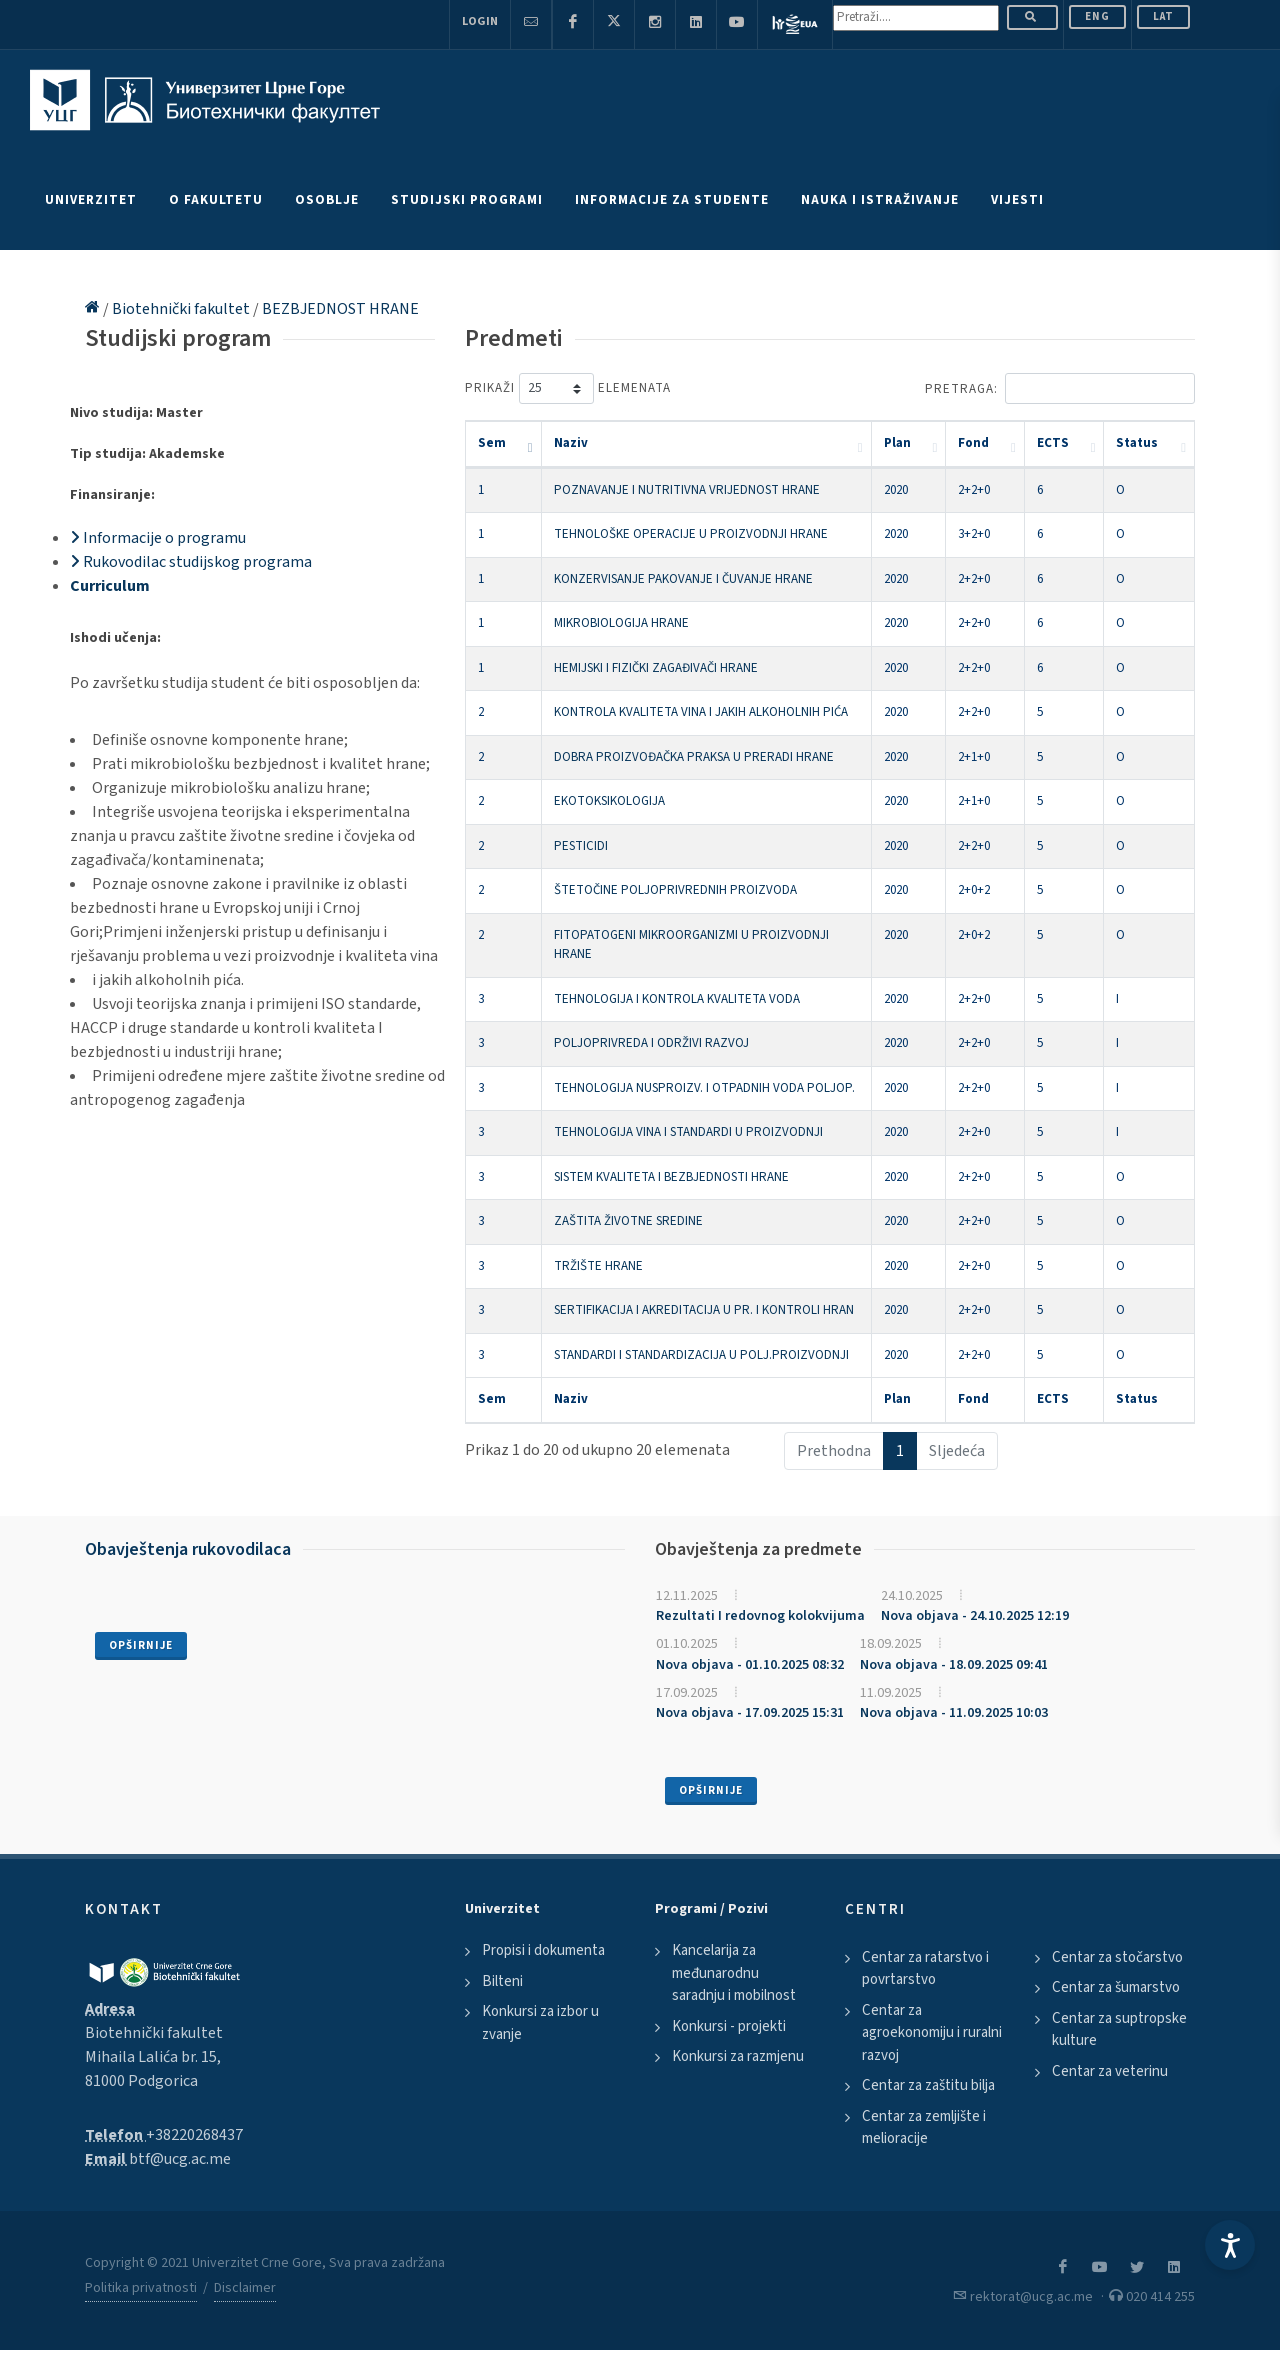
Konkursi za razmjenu (738, 2056)
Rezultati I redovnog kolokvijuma (760, 1616)
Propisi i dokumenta (543, 1950)
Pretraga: (1060, 388)
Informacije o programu (158, 538)
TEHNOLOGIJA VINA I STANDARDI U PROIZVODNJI (688, 1132)
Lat (1163, 16)
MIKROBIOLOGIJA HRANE (621, 623)
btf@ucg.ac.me (180, 2159)
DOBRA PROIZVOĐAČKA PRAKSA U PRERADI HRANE (694, 757)
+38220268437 (194, 2135)
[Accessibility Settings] (1230, 2245)
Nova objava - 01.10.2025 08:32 (750, 1665)
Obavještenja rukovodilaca (188, 1549)
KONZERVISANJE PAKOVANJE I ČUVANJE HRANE (683, 579)
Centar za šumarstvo (1116, 1987)
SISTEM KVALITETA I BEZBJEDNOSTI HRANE (671, 1177)
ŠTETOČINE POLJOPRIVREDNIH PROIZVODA (675, 890)
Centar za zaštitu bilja (928, 2085)
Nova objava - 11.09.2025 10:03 (954, 1713)
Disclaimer (245, 2288)
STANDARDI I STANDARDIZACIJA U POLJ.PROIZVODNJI (701, 1355)
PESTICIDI (581, 846)
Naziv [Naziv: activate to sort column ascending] (571, 443)
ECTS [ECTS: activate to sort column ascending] (1053, 443)
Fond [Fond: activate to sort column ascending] (973, 443)
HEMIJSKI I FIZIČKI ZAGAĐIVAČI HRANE (656, 668)
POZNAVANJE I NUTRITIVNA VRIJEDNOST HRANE (687, 490)
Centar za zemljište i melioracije (924, 2128)
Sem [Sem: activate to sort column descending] (492, 443)
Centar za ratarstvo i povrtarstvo (925, 1969)
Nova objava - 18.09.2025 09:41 (954, 1665)
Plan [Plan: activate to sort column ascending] (897, 443)
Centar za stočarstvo (1117, 1957)
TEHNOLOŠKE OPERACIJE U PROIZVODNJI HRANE (691, 534)
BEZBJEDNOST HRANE (340, 309)
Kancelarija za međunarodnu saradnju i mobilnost (734, 1973)
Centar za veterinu (1110, 2071)
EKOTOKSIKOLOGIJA (609, 801)
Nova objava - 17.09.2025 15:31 (750, 1713)
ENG (1097, 16)
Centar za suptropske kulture (1119, 2030)
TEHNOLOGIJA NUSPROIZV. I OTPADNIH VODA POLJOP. (704, 1088)
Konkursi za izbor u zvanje (540, 2023)
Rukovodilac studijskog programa (191, 562)
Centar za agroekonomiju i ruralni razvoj (932, 2033)
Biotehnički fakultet (182, 309)
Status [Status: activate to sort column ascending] (1137, 443)
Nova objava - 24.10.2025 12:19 (975, 1616)
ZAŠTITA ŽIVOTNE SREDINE (628, 1221)
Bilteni (502, 1981)
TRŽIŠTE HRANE (598, 1266)
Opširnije (141, 1645)
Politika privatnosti (141, 2288)
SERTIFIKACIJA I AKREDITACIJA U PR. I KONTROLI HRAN (704, 1310)
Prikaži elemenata (568, 388)
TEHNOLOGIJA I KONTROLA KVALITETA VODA (677, 999)
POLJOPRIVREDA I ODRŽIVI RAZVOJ (651, 1043)
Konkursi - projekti (729, 2026)
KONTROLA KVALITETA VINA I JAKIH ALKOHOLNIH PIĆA (701, 712)
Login (480, 21)
